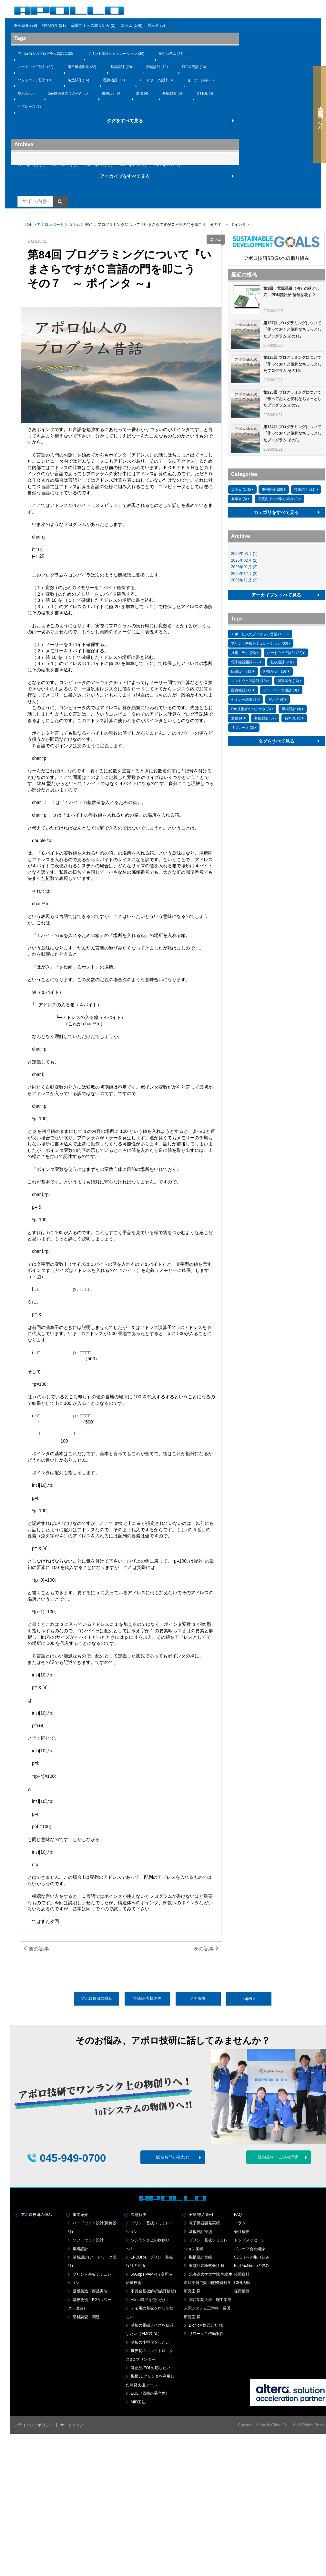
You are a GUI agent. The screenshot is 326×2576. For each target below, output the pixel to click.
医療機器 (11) (114, 80)
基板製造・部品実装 (90, 2291)
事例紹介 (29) (25, 25)
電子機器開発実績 (204, 2223)
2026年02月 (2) (65, 165)
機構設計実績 (200, 2257)
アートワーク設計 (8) (156, 80)
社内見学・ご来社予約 (279, 2157)
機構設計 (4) (112, 93)
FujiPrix (248, 1998)
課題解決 (138, 2214)
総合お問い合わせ (172, 2157)
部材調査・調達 (86, 2317)
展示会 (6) (26, 93)
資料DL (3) (204, 93)
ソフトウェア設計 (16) (36, 80)
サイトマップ (71, 2425)
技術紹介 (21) (54, 25)
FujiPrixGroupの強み (251, 2265)
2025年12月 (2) (133, 165)
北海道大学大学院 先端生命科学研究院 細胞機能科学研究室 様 (208, 2283)
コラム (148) (131, 25)
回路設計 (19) (157, 67)
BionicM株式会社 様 (206, 2325)
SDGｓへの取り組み (252, 2257)
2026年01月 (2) (99, 165)
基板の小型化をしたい (150, 2342)
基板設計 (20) (121, 67)
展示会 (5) (156, 25)
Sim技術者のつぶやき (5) (67, 93)
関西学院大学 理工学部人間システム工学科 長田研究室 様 (207, 2308)
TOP (28, 224)
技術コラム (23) (171, 53)
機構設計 (80, 2249)
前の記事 (36, 1949)
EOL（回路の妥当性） (150, 2393)
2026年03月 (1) (31, 165)
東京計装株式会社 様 (207, 2265)
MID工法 (138, 2402)
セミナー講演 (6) (200, 80)
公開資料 (242, 2274)
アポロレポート (50, 224)
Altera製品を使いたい (149, 2300)
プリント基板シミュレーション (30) (116, 53)
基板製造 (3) (172, 93)
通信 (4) (142, 93)
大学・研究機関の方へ (318, 114)
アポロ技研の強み (96, 1998)
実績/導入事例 (201, 2214)
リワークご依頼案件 (206, 2333)
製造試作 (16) (78, 80)
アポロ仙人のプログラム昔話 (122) (45, 53)
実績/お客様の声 (147, 1998)
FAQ (238, 2214)
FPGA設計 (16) (194, 67)
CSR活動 (242, 2282)
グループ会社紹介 (249, 2249)
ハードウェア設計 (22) (36, 67)
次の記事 (205, 1949)
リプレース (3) (29, 106)
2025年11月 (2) (167, 165)
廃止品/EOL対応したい (150, 2368)
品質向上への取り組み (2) (93, 25)
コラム (74, 224)
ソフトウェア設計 (88, 2240)
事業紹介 (80, 2214)
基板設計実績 (200, 2231)
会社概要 (198, 1998)
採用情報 (242, 2291)
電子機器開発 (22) (82, 67)
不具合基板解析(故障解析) (153, 2291)
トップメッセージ (249, 2240)
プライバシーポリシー (34, 2425)
